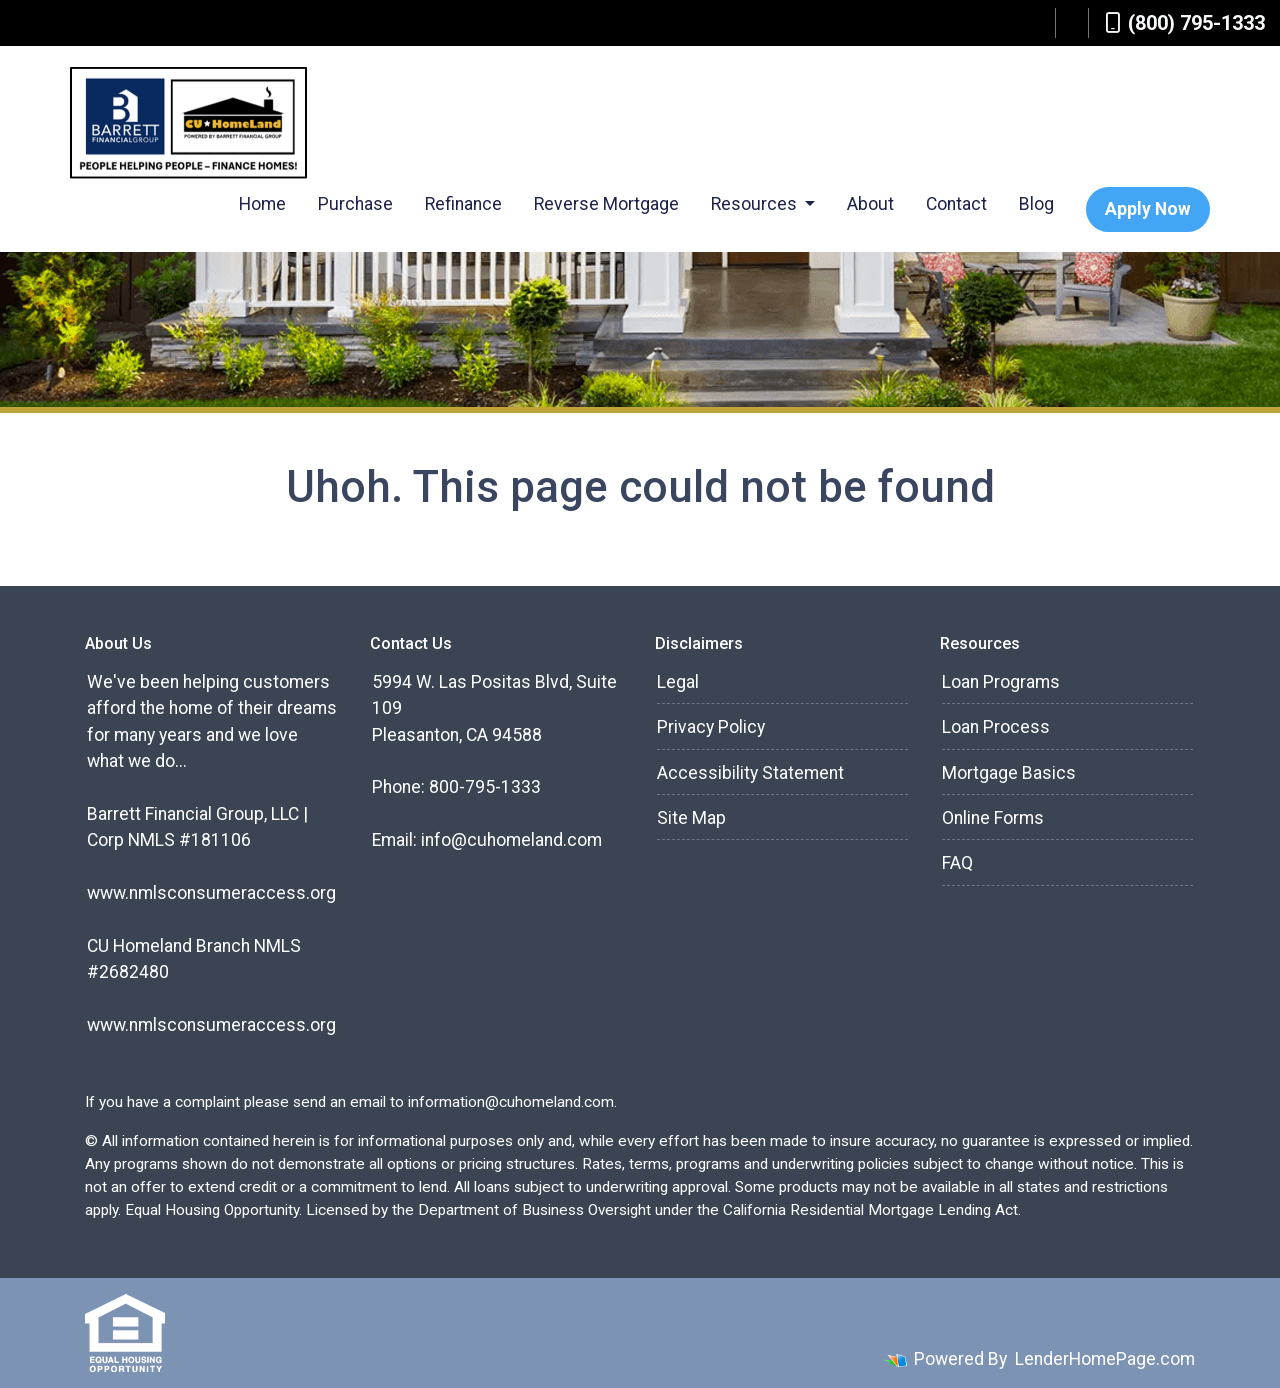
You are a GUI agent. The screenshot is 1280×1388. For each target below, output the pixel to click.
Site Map (691, 818)
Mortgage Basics (1009, 773)
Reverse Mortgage (606, 204)
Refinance (463, 204)
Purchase (355, 204)
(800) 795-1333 (1185, 23)
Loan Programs (1001, 682)
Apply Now (1148, 209)
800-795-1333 (485, 787)
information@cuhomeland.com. (512, 1102)
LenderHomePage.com (1105, 1359)
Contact (956, 204)
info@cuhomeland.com (511, 840)
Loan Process (996, 727)
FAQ (957, 863)
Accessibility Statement (750, 773)
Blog (1036, 204)
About (870, 204)
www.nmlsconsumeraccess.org (211, 893)
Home (262, 204)
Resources (756, 204)
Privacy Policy (711, 727)
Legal (678, 682)
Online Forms (993, 818)
